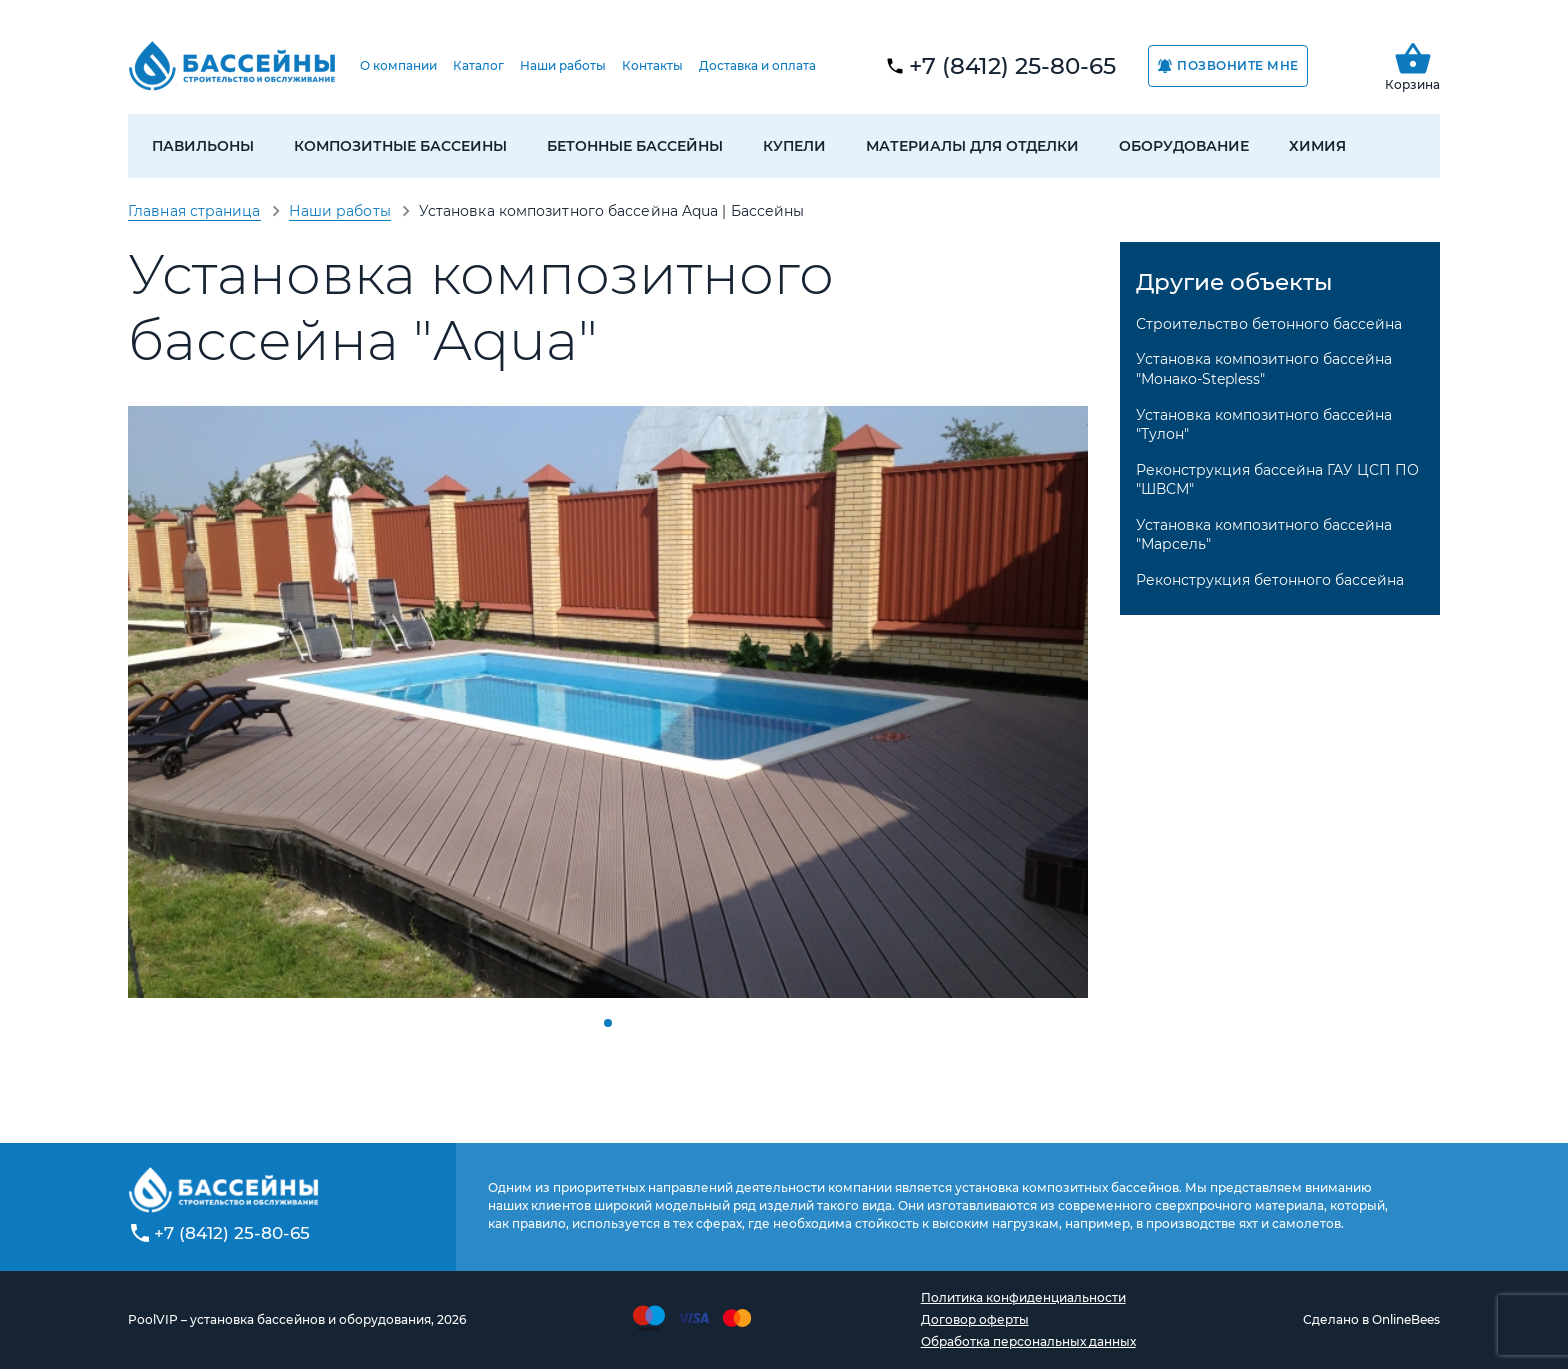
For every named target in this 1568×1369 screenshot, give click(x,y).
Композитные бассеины (400, 146)
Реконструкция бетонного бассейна (1270, 580)
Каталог (478, 65)
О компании (398, 65)
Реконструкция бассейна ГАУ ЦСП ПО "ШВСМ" (1277, 480)
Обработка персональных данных (1028, 1341)
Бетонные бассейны (635, 146)
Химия (1317, 146)
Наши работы (563, 65)
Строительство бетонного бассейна (1269, 324)
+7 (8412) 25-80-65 (1012, 66)
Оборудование (1184, 146)
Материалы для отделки (972, 146)
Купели (794, 146)
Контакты (652, 65)
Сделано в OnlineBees (1371, 1319)
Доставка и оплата (757, 65)
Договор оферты (975, 1319)
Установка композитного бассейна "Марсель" (1264, 535)
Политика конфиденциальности (1023, 1297)
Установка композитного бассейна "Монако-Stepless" (1264, 369)
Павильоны (203, 146)
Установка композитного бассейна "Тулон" (1264, 425)
